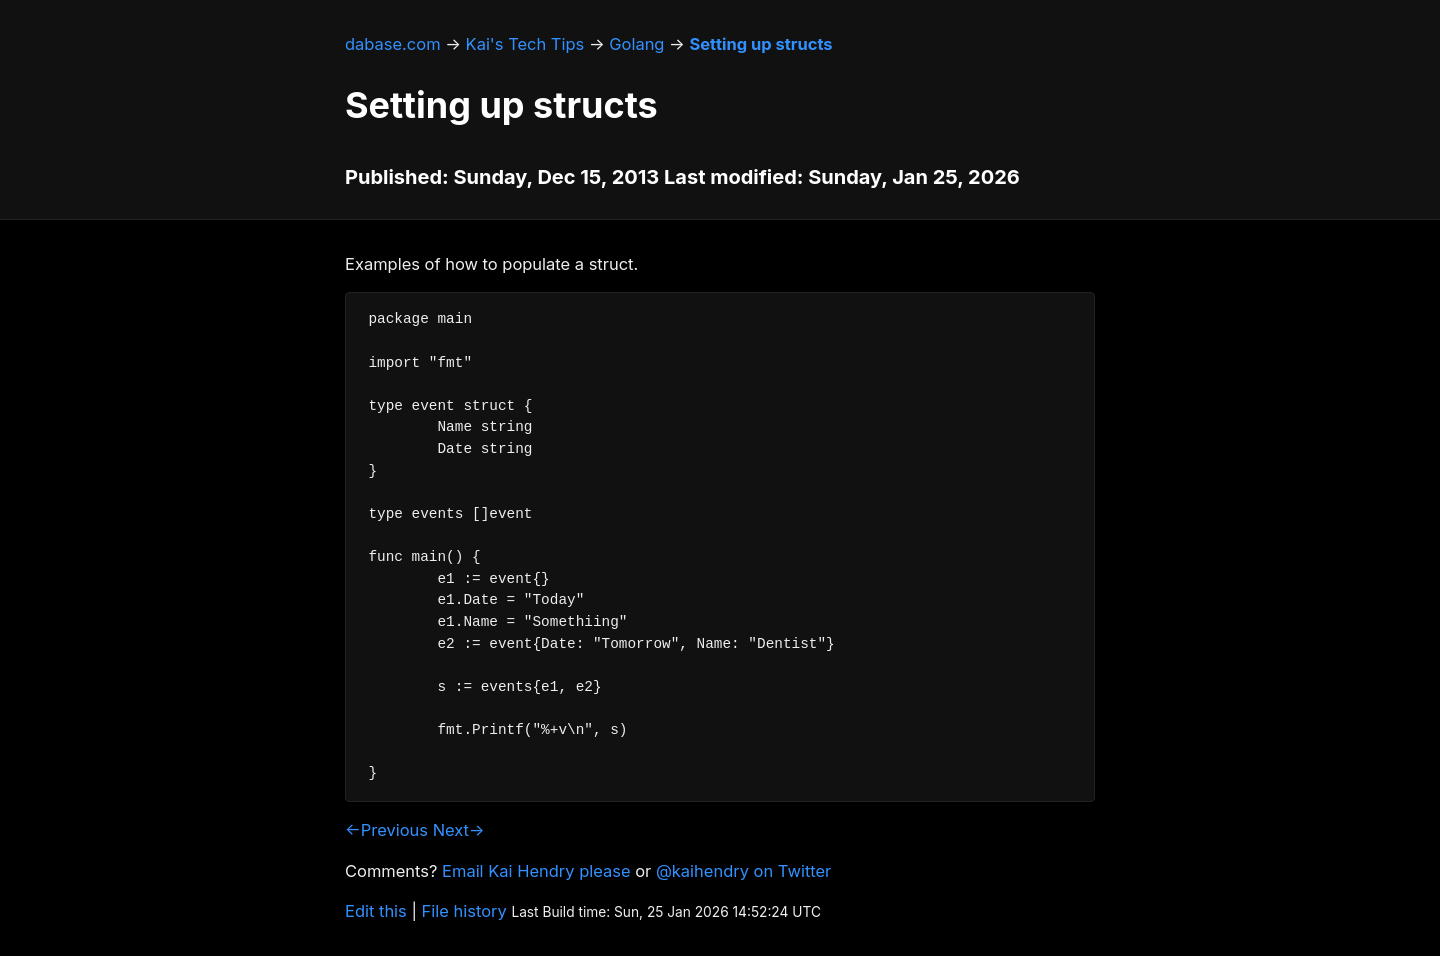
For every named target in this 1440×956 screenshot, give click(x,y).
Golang (636, 44)
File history (464, 911)
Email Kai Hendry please (536, 871)
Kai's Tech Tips (525, 44)
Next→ (459, 830)
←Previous (386, 830)
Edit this (376, 911)
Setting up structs (760, 44)
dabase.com (393, 44)
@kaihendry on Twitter (743, 871)
